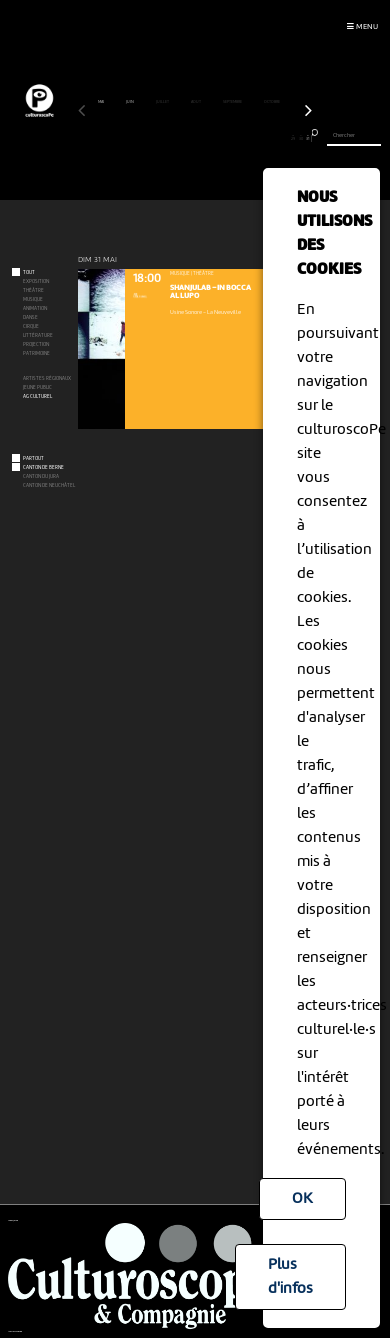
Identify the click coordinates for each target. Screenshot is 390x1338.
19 (217, 138)
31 (308, 138)
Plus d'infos (290, 1277)
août (196, 102)
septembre (233, 102)
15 (187, 138)
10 (149, 138)
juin (130, 102)
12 (164, 138)
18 (210, 138)
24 (255, 138)
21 (232, 138)
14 (179, 138)
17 (202, 138)
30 (300, 138)
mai (101, 102)
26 (270, 138)
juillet (163, 102)
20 (225, 138)
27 (277, 138)
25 (262, 138)
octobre (272, 102)
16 (194, 138)
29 (293, 138)
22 (240, 138)
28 (285, 138)
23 (247, 138)
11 (157, 138)
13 (172, 138)
